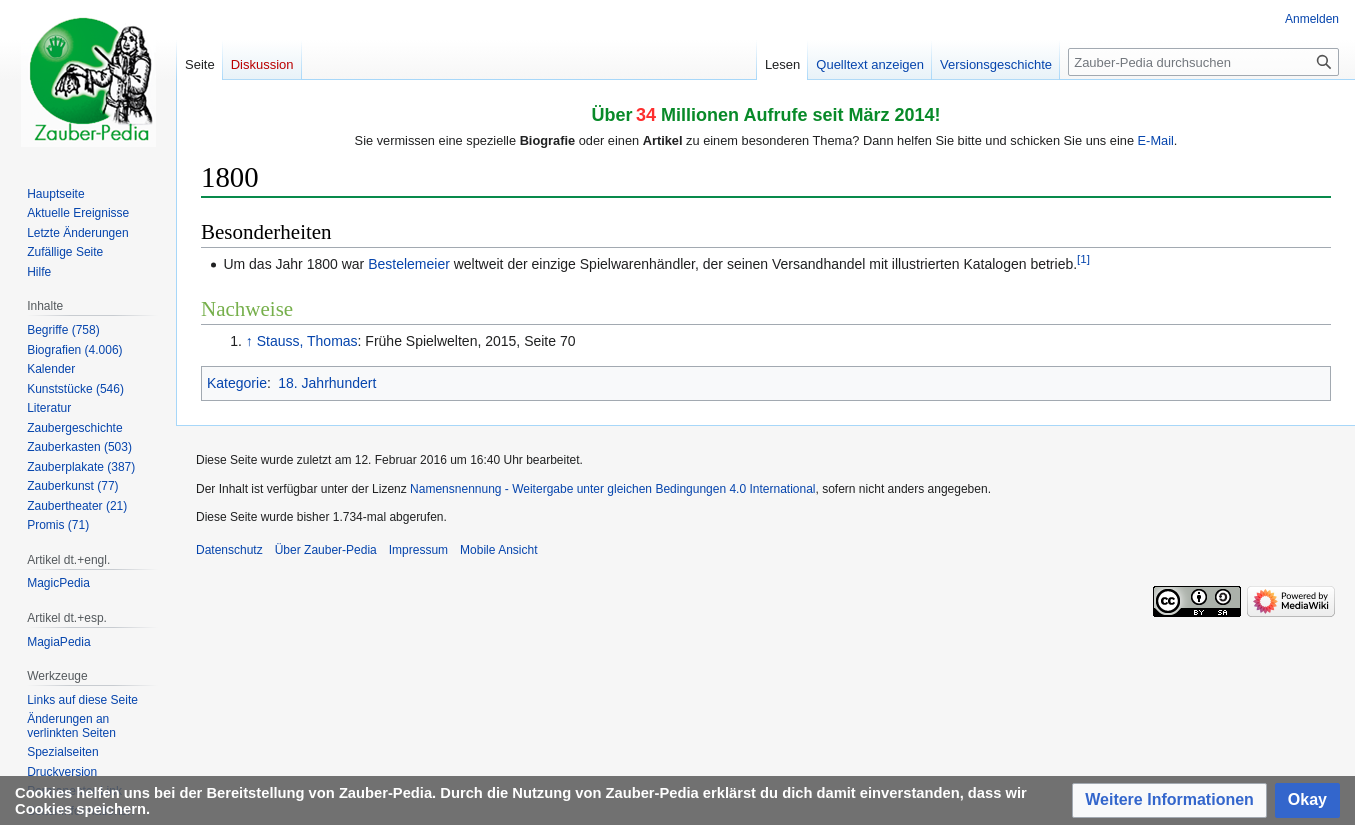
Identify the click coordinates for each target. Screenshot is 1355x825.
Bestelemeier (409, 264)
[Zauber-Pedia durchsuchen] (1203, 62)
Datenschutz (229, 550)
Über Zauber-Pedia (326, 550)
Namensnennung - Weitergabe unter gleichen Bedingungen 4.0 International (612, 489)
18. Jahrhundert (327, 383)
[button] (1169, 800)
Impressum (418, 550)
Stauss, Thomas (307, 341)
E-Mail (1156, 140)
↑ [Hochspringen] (249, 341)
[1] (1083, 258)
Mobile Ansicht (498, 550)
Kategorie (237, 383)
